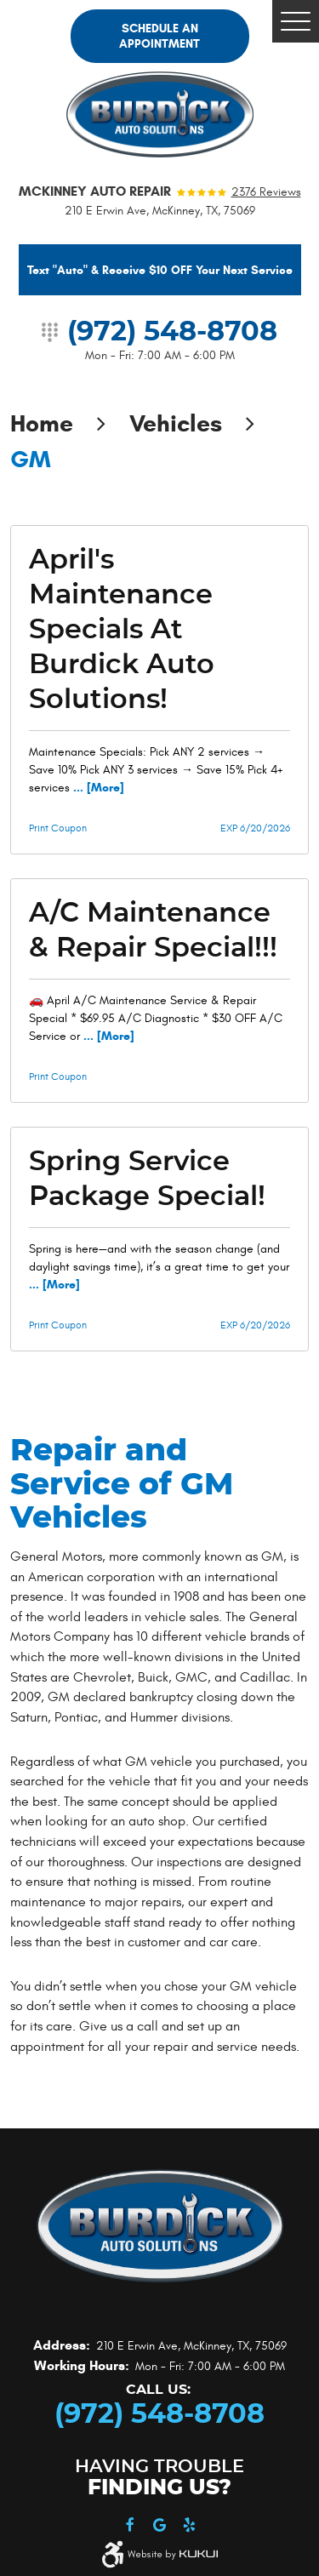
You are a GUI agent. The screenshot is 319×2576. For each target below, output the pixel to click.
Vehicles (175, 423)
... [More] (97, 787)
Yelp (189, 2525)
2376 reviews (266, 192)
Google (159, 2525)
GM (30, 459)
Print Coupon (58, 828)
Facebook (130, 2525)
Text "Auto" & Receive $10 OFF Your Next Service (160, 270)
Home (41, 423)
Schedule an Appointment (159, 36)
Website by (173, 2555)
